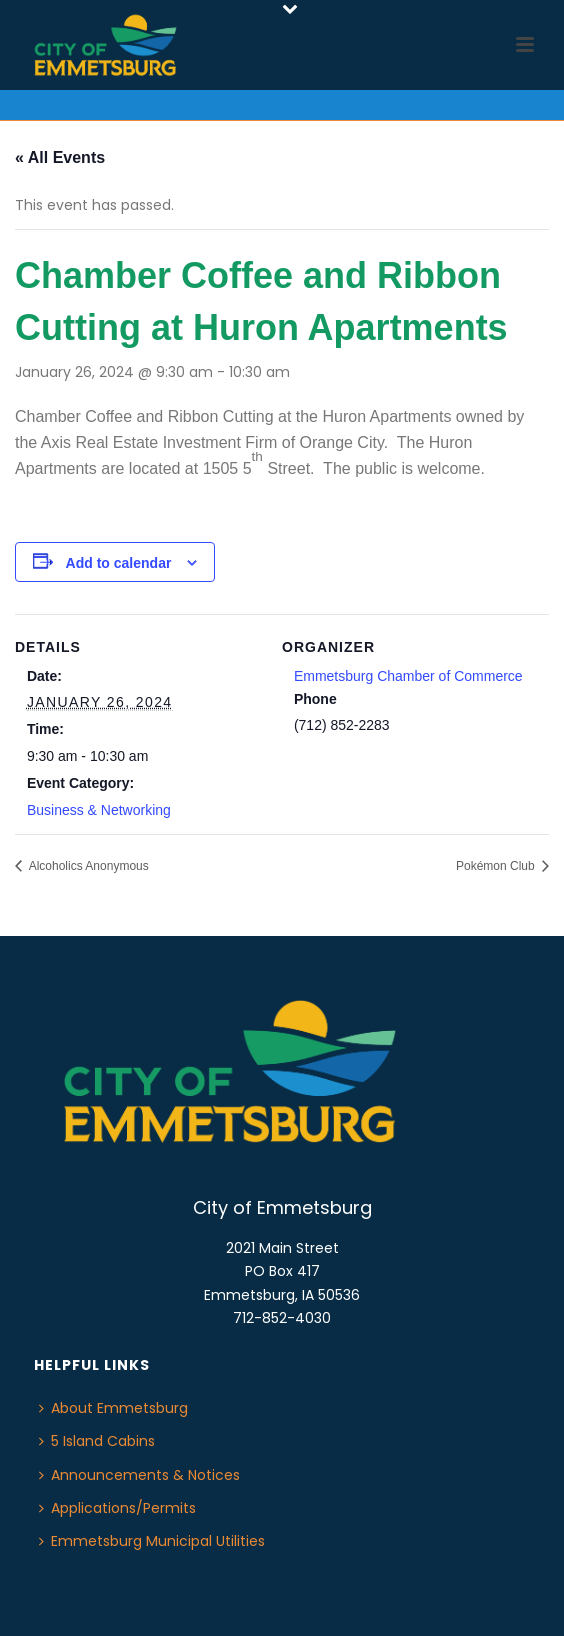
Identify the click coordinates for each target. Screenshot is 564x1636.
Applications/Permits (117, 1508)
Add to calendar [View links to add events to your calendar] (119, 563)
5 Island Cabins (97, 1441)
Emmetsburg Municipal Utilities (152, 1541)
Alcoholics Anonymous (87, 866)
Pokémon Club (497, 866)
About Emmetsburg (113, 1408)
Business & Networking (99, 810)
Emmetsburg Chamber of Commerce (408, 676)
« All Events (60, 157)
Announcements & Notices (139, 1475)
